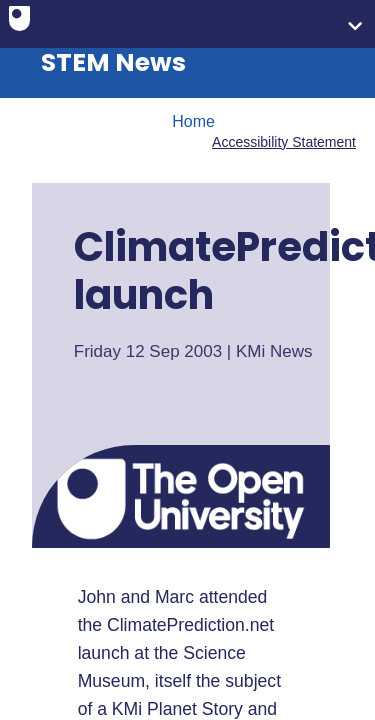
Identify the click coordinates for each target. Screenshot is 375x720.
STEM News (113, 62)
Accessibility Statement (284, 142)
